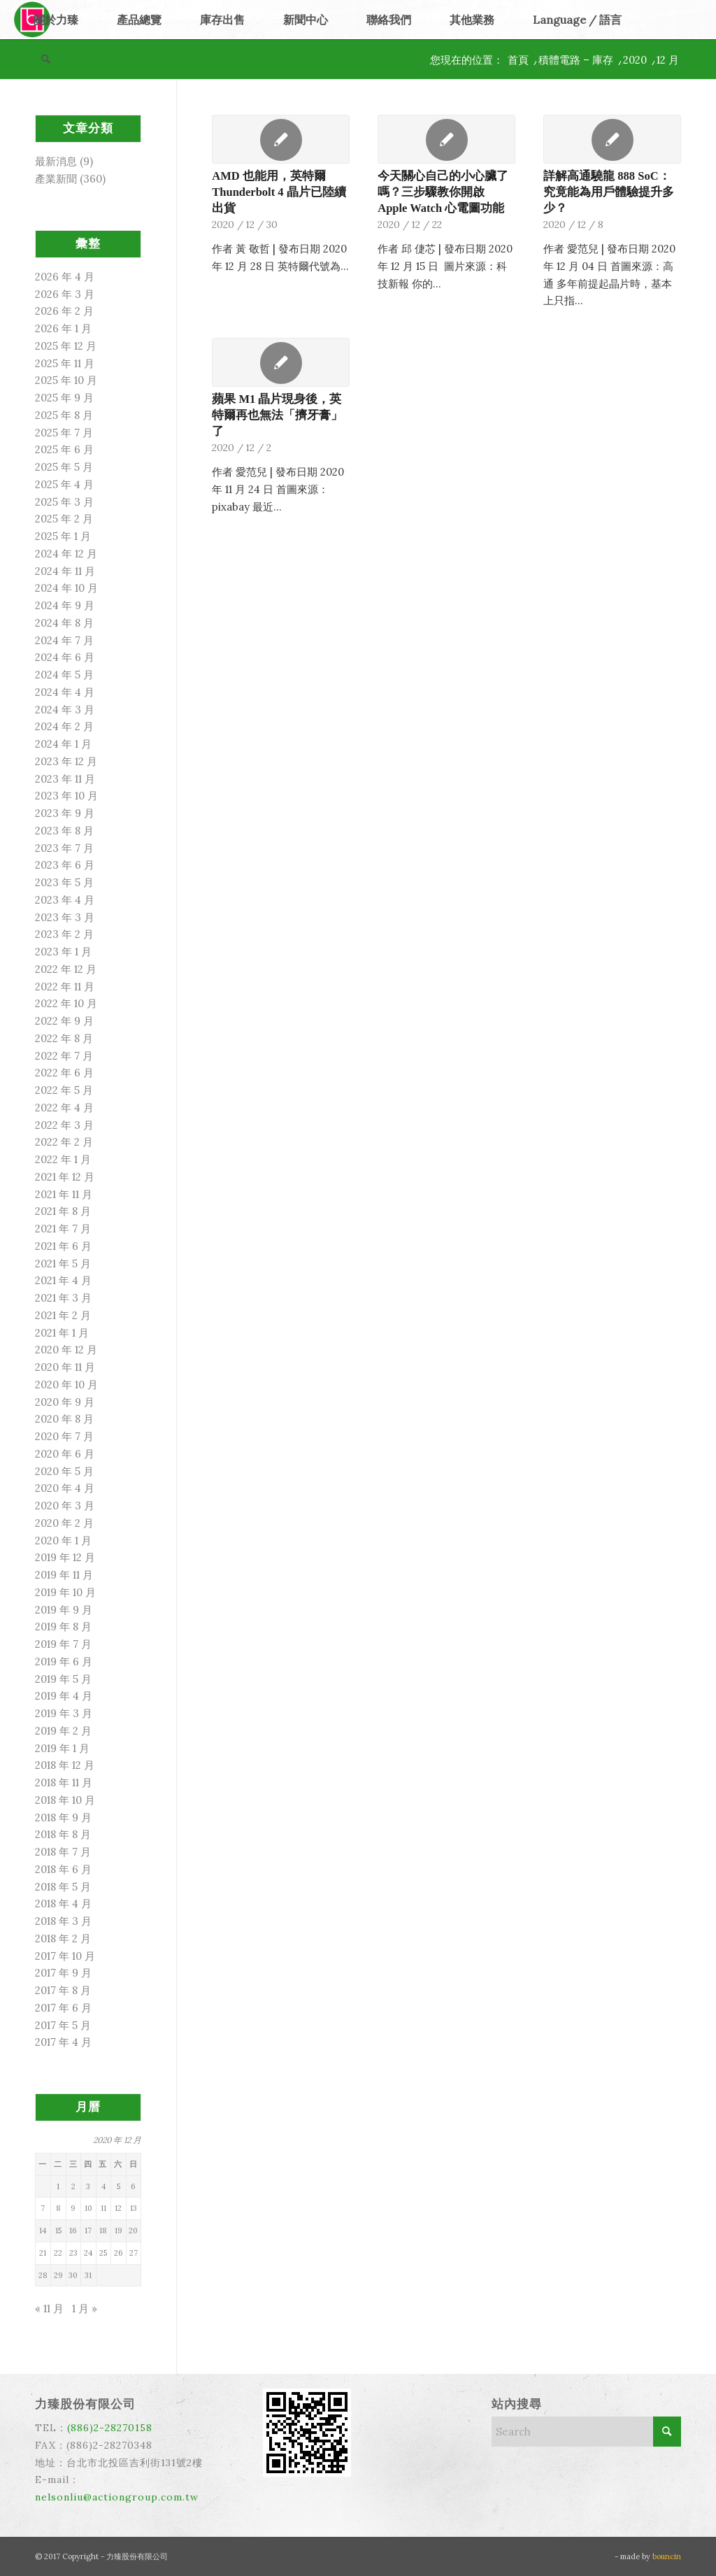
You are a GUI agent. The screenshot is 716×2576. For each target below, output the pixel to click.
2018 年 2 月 (63, 1938)
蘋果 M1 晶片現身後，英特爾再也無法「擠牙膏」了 (277, 415)
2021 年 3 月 (63, 1297)
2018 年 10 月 (65, 1800)
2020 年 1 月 (63, 1540)
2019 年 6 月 (63, 1661)
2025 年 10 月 (66, 380)
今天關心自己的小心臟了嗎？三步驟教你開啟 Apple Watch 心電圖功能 (443, 192)
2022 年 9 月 (64, 1020)
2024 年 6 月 (64, 657)
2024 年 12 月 (66, 553)
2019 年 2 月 (63, 1730)
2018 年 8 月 (63, 1834)
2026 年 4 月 (64, 276)
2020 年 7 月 (64, 1436)
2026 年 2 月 (64, 311)
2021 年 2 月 (63, 1315)
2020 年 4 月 (64, 1488)
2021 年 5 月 (63, 1263)
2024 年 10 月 (66, 588)
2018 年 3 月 (63, 1921)
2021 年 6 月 (63, 1246)
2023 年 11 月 (65, 778)
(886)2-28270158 (109, 2427)
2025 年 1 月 (63, 536)
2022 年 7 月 (64, 1055)
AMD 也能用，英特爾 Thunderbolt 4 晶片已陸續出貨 (278, 192)
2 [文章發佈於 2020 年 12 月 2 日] (73, 2186)
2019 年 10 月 (65, 1592)
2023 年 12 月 (66, 761)
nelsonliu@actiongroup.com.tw (117, 2497)
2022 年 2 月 (64, 1141)
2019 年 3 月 (63, 1713)
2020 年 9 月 (64, 1402)
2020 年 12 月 (66, 1349)
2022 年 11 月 (64, 986)
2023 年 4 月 (64, 899)
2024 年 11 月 (65, 571)
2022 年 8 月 (64, 1038)
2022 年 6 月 (64, 1072)
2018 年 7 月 (63, 1851)
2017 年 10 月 (65, 1956)
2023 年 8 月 (64, 830)
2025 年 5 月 (64, 467)
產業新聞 (56, 178)
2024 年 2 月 (64, 726)
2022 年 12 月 (65, 969)
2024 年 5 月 (64, 674)
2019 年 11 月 (64, 1574)
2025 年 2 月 (64, 518)
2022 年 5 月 (64, 1090)
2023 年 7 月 (64, 848)
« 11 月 (49, 2308)
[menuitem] (55, 19)
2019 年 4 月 (63, 1695)
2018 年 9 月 (63, 1817)
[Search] (45, 58)
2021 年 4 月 (63, 1280)
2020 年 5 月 (64, 1471)
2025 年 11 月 (64, 363)
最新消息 (56, 161)
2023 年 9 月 (64, 813)
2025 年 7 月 (64, 432)
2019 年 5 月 (63, 1679)
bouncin (666, 2556)
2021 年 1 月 (62, 1332)
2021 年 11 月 (63, 1194)
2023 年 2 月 (64, 934)
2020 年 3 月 (64, 1505)
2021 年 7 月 (63, 1228)
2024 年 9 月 (64, 605)
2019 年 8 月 (63, 1626)
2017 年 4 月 (63, 2042)
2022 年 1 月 (63, 1159)
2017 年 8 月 (63, 1990)
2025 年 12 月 (65, 346)
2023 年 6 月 (64, 864)
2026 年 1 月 (63, 328)
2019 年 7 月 (63, 1644)
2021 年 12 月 (64, 1176)
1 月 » (84, 2308)
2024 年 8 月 (64, 622)
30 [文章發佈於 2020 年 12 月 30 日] (73, 2275)
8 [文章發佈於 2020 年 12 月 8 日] (58, 2208)
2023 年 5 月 (64, 882)
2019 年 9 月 (63, 1609)
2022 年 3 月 (64, 1125)
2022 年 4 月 (64, 1107)
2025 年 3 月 (64, 501)
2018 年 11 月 (63, 1782)
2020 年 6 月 (64, 1453)
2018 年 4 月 (63, 1903)
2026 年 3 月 (64, 294)
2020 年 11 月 (65, 1367)
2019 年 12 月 (65, 1557)
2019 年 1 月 (62, 1748)
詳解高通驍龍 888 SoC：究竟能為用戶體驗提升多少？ (608, 192)
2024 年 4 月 (64, 692)
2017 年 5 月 (63, 2025)
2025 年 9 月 (64, 397)
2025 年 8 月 (64, 415)
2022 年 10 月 (66, 1003)
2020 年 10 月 (66, 1384)
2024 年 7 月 (64, 640)
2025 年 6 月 (64, 449)
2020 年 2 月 (64, 1523)
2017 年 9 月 (63, 1972)
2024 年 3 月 (64, 709)
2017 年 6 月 (63, 2007)
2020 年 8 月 (64, 1418)
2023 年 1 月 (63, 951)
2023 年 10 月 (66, 795)
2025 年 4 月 (64, 484)
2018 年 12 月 (64, 1765)
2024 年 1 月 (63, 743)
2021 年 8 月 (63, 1211)
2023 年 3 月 (64, 917)
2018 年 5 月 (63, 1886)
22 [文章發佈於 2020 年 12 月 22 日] (58, 2253)
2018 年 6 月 (63, 1869)
